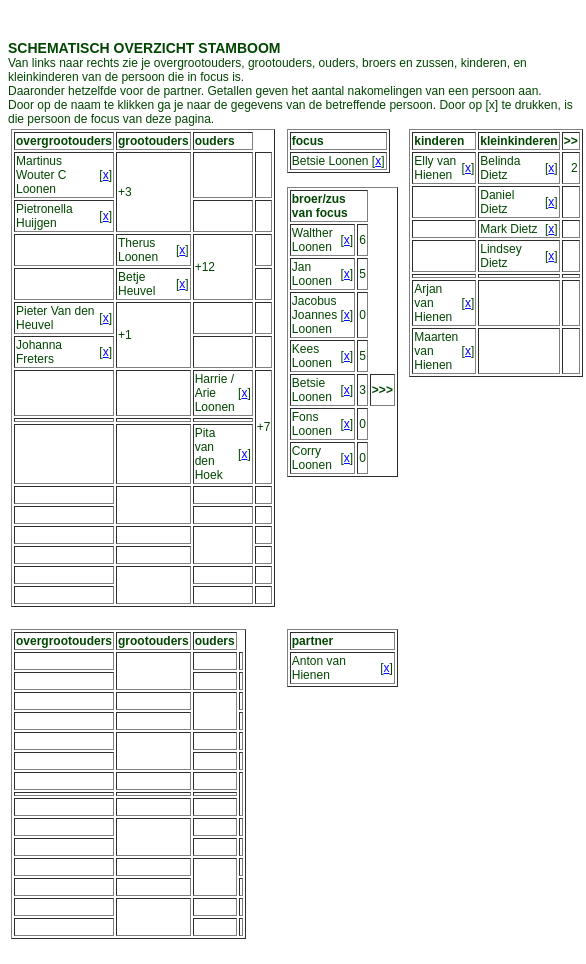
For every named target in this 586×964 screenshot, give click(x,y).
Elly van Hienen (435, 168)
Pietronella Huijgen (44, 216)
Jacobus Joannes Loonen (314, 315)
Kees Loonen (312, 356)
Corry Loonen (312, 458)
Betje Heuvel (136, 284)
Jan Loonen (312, 274)
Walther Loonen (312, 240)
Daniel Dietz (497, 202)
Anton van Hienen (319, 668)
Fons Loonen (312, 424)
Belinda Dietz (500, 168)
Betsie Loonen (330, 161)
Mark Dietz (508, 229)
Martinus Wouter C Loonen (41, 175)
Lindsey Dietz (500, 256)
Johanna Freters (39, 352)
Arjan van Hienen (433, 303)
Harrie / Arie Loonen (215, 393)
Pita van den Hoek (209, 454)
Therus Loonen (138, 250)
